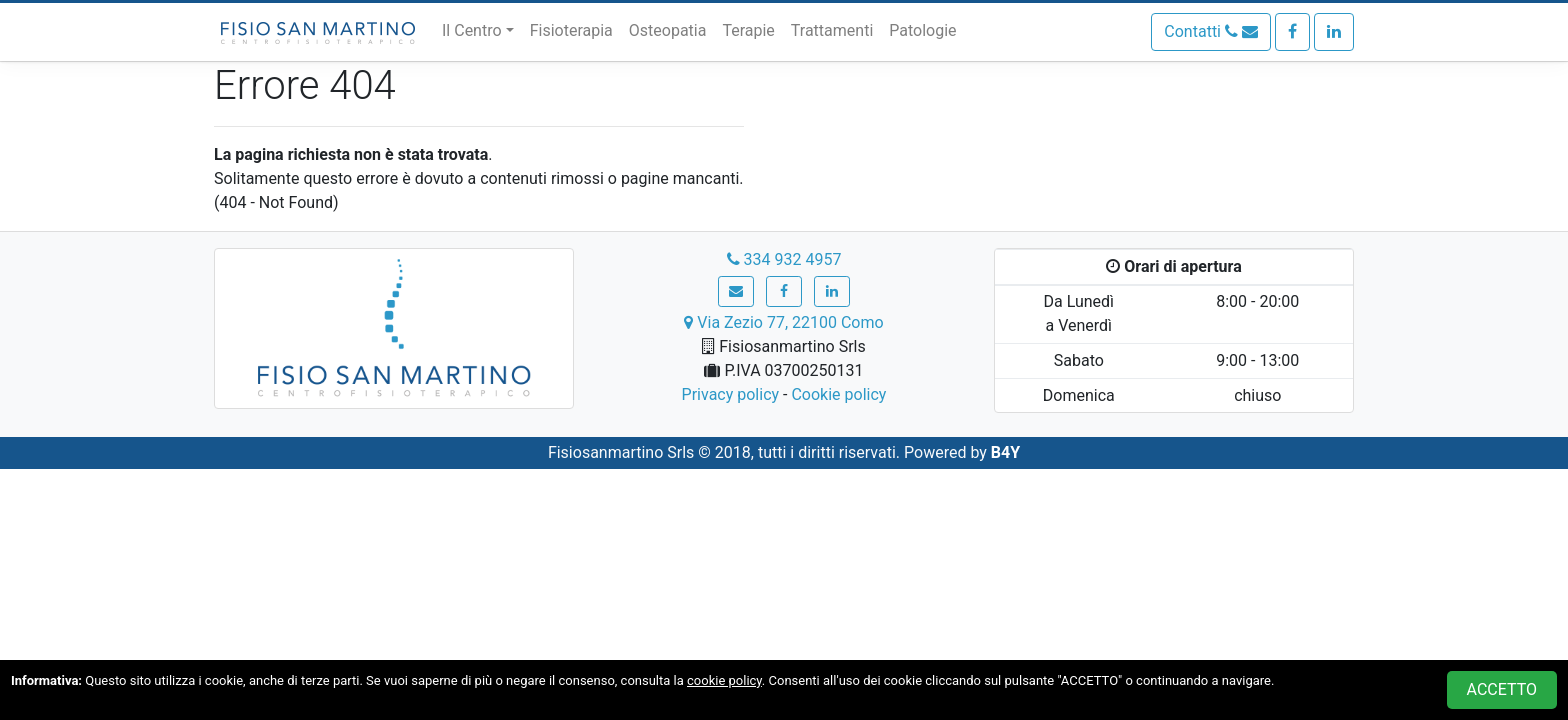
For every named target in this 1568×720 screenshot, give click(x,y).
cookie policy (724, 680)
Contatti (1211, 31)
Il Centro (472, 30)
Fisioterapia (571, 30)
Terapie (748, 30)
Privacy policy (731, 394)
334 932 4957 (784, 259)
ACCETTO (1502, 689)
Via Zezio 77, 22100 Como (783, 322)
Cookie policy (838, 394)
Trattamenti (832, 30)
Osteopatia (668, 30)
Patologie (922, 30)
